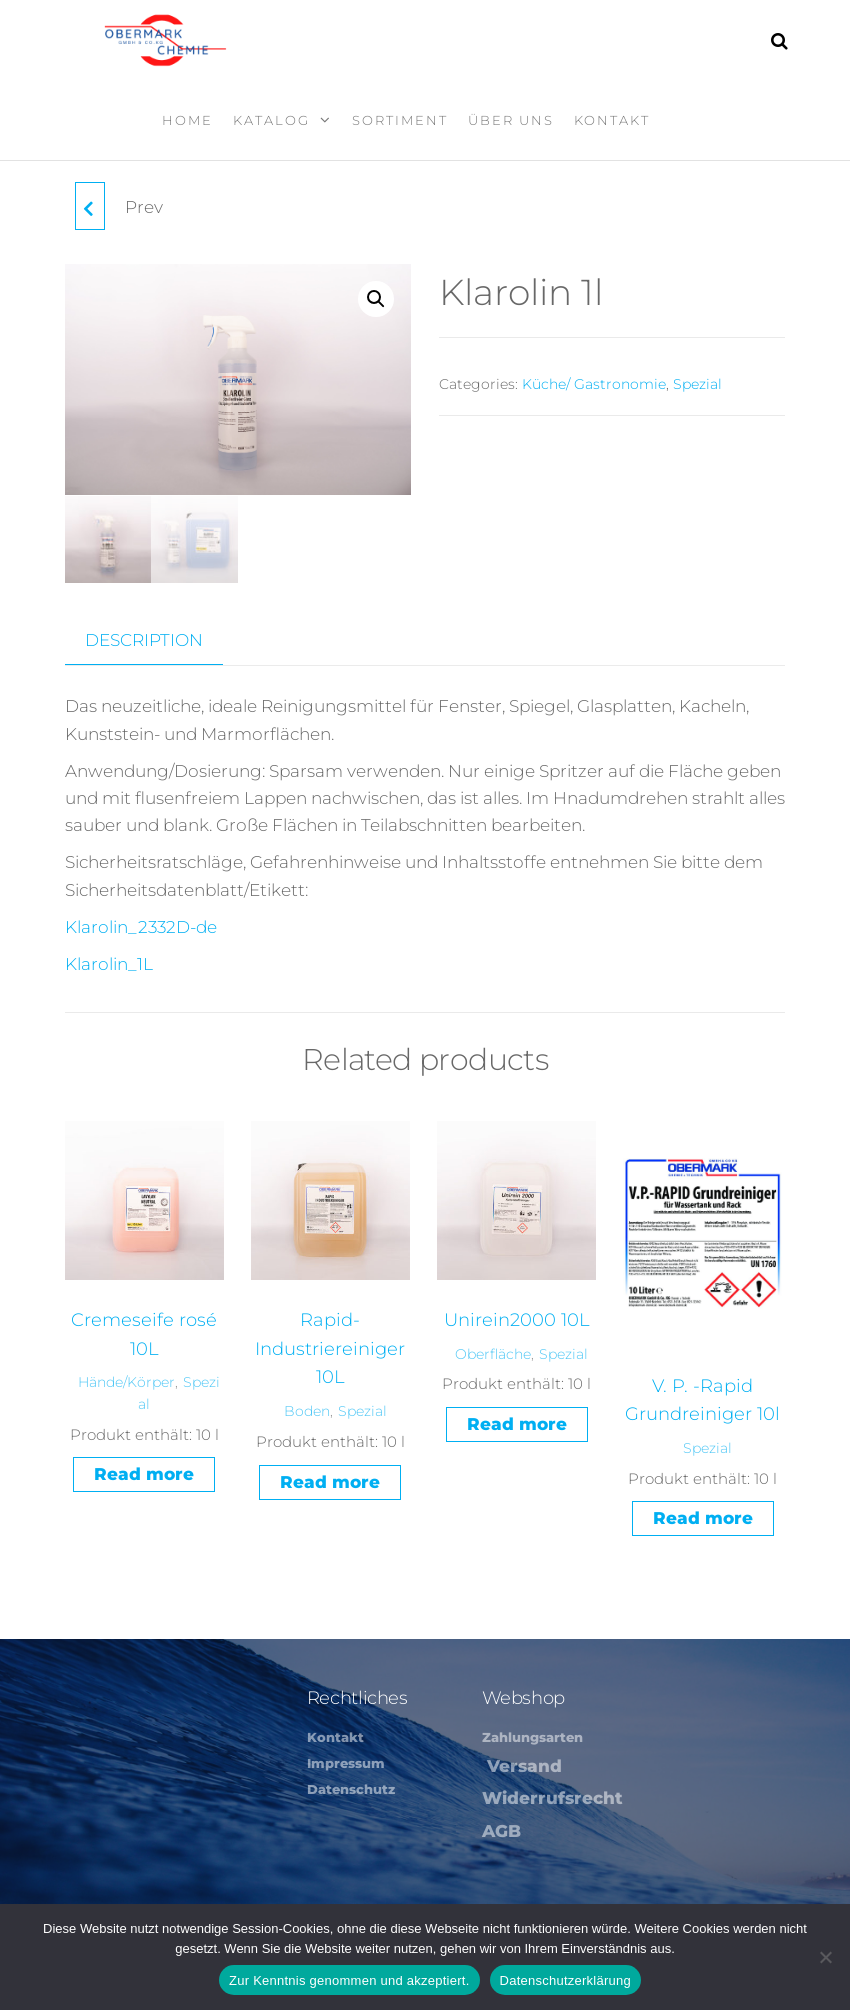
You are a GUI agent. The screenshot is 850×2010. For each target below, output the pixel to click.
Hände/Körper (126, 1381)
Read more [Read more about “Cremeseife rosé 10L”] (144, 1473)
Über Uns (511, 120)
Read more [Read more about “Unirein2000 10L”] (517, 1422)
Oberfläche (493, 1352)
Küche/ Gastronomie (594, 384)
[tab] (159, 639)
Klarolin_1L (109, 962)
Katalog (271, 120)
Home (187, 120)
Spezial (697, 384)
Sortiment (400, 120)
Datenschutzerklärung (565, 1980)
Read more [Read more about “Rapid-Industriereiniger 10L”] (330, 1480)
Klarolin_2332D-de (141, 925)
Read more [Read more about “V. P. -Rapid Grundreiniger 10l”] (703, 1517)
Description (144, 638)
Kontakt (612, 120)
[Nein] (825, 1957)
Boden (307, 1409)
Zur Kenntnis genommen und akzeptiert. (349, 1980)
